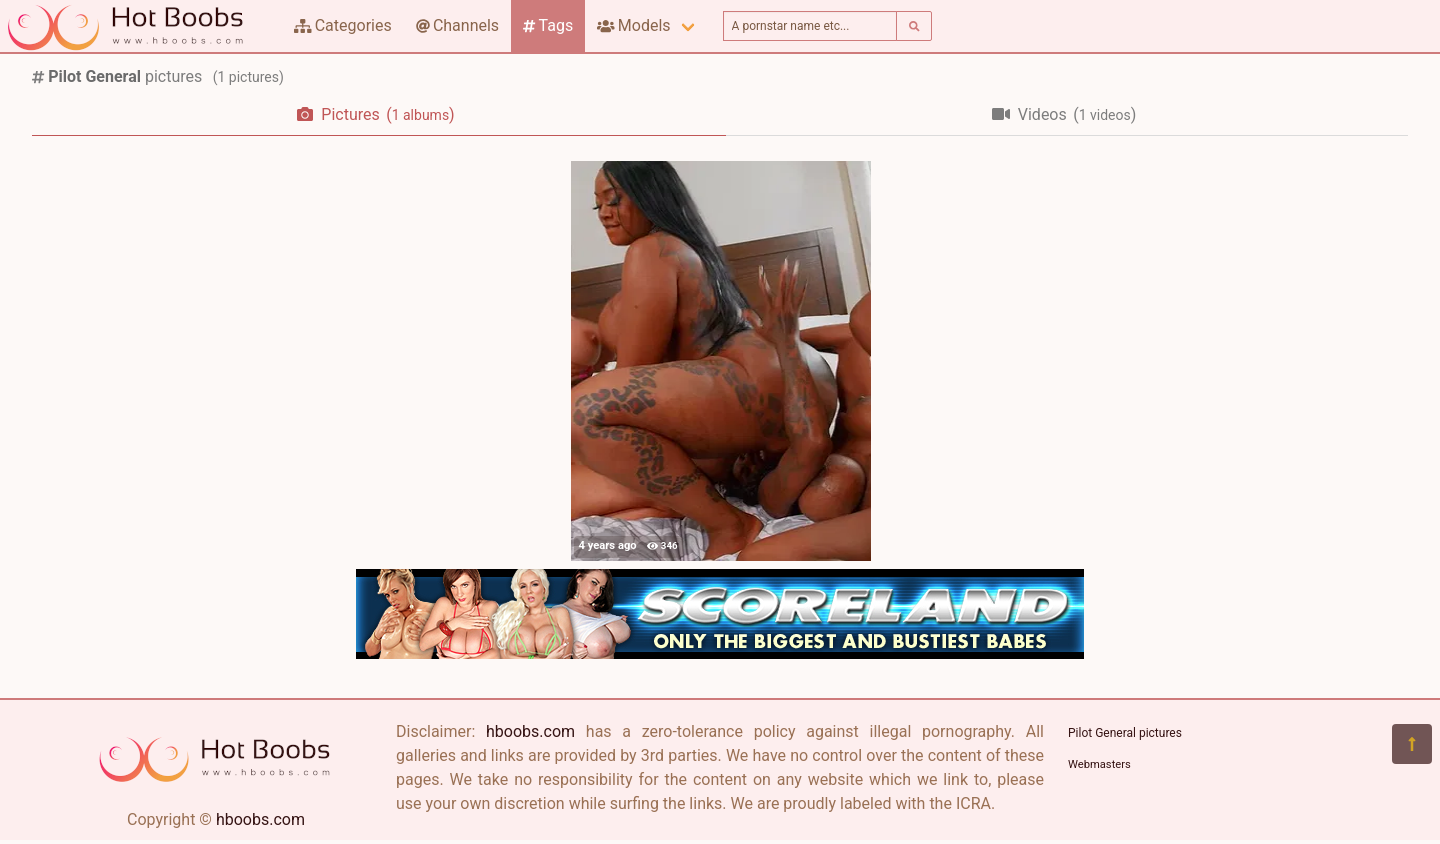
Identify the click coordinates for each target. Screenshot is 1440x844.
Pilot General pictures (1125, 733)
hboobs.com (260, 819)
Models (633, 25)
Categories (343, 25)
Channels (457, 25)
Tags (548, 25)
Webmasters (1099, 764)
